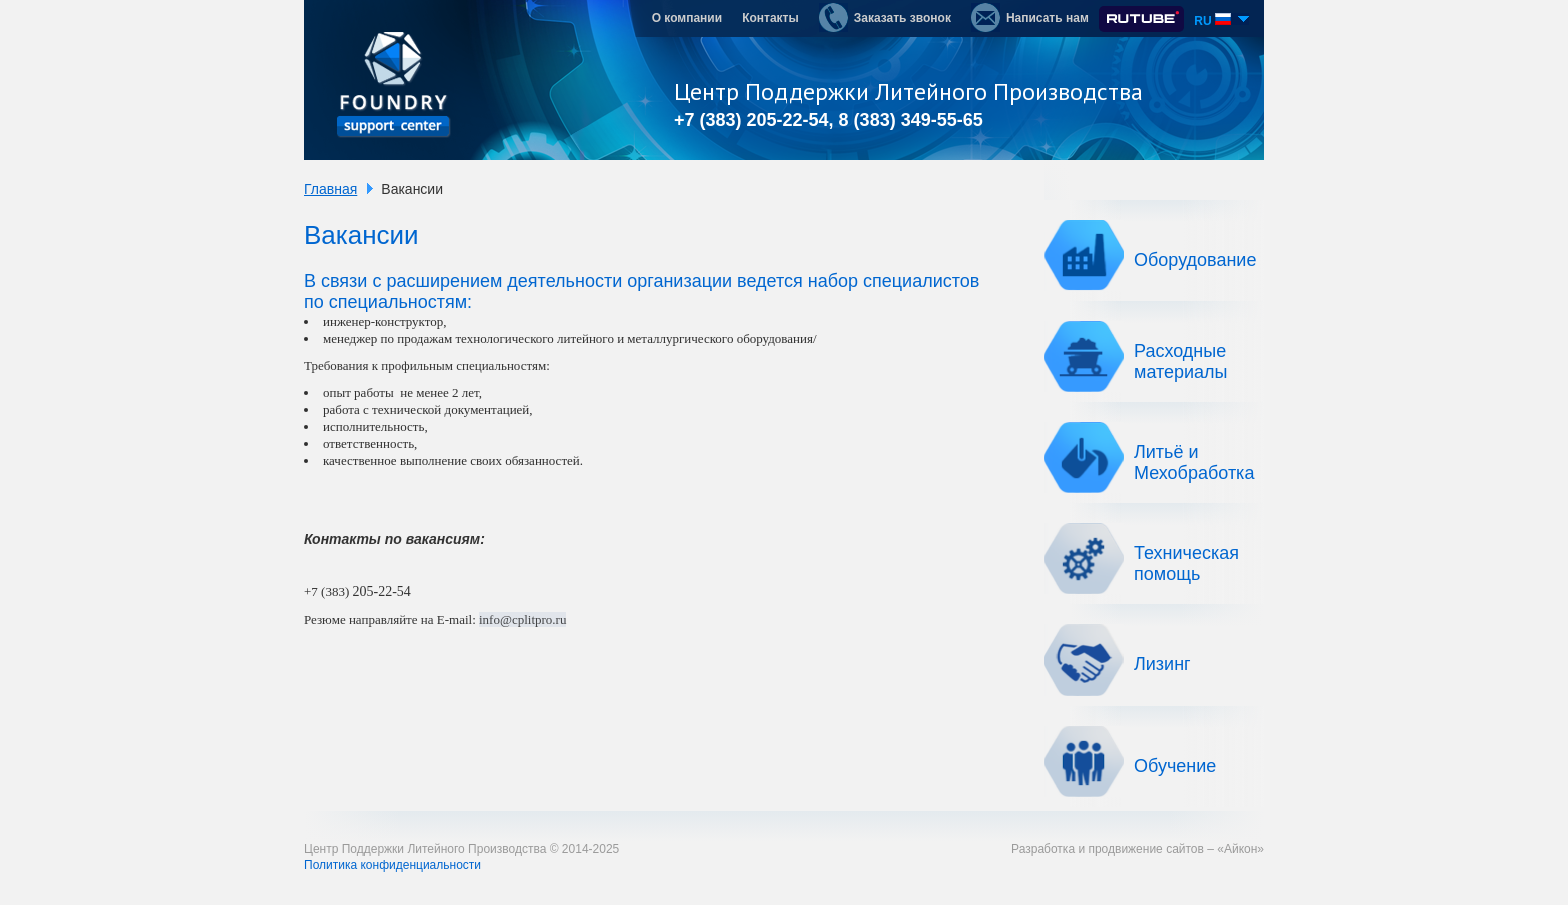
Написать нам (1030, 17)
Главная (330, 189)
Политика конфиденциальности (392, 865)
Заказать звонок (885, 17)
